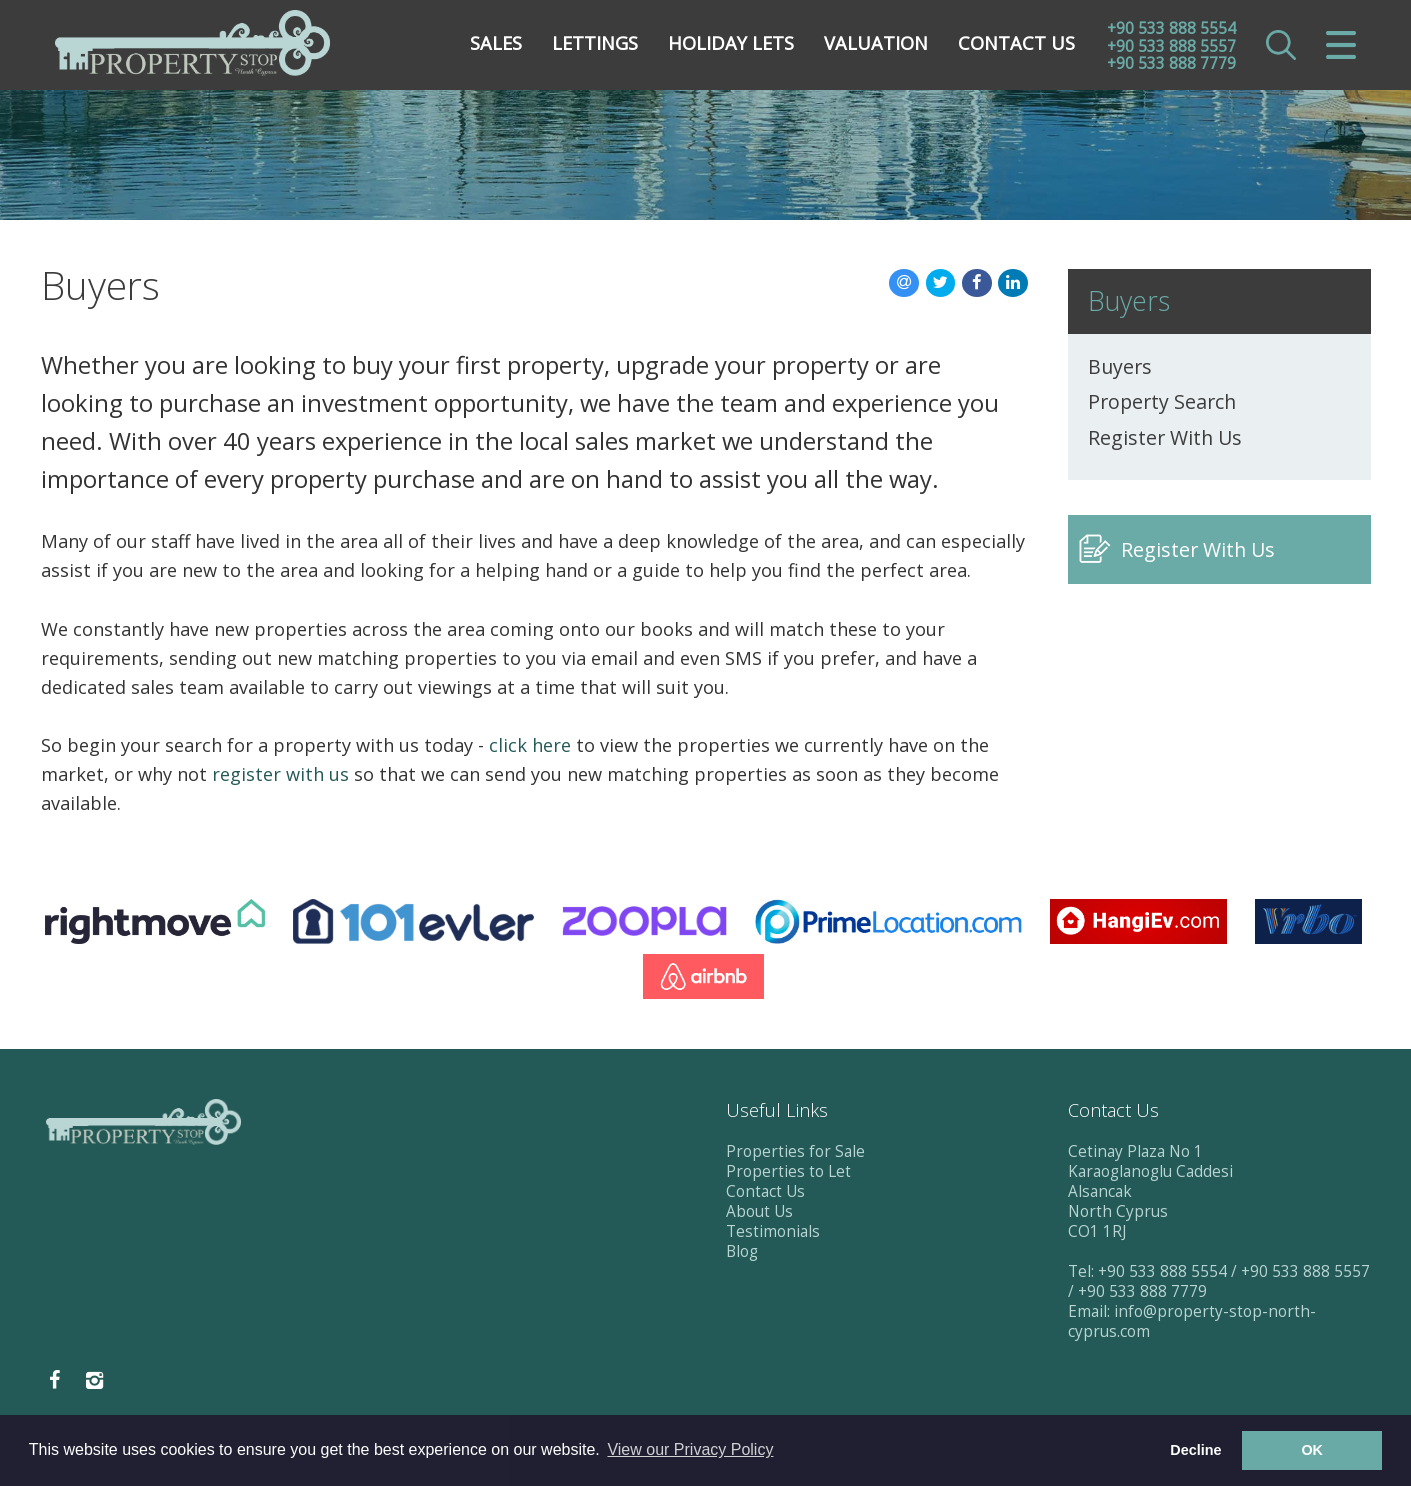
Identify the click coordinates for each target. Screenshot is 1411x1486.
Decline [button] (1195, 1450)
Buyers (1120, 367)
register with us (280, 774)
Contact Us (1016, 45)
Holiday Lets (731, 45)
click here (530, 745)
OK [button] (1312, 1450)
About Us (759, 1211)
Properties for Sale (795, 1151)
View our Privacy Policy (690, 1449)
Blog (742, 1251)
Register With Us (1165, 438)
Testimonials (773, 1231)
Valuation (876, 45)
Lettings (595, 45)
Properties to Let (788, 1171)
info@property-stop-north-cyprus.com (1192, 1321)
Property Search (1162, 402)
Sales (496, 45)
